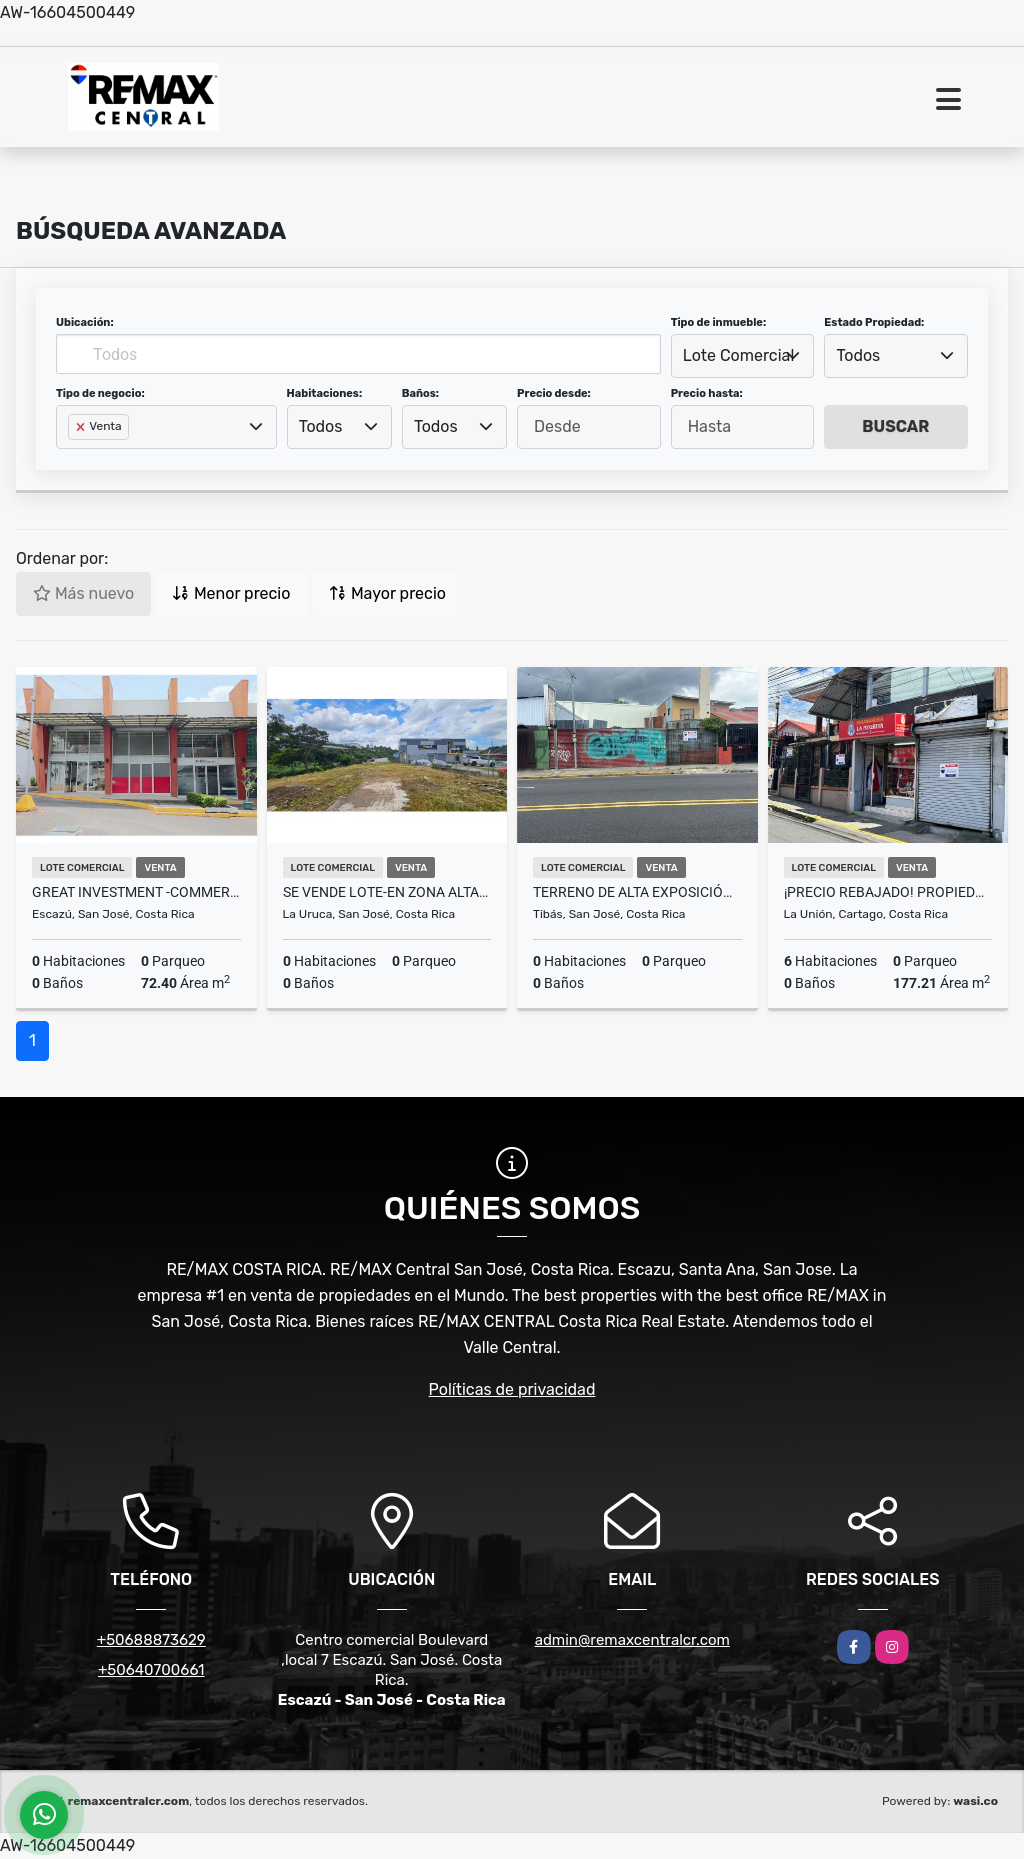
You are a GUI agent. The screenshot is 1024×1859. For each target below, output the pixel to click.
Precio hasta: (707, 393)
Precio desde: (554, 393)
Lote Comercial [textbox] (738, 355)
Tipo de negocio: (100, 393)
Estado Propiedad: (874, 322)
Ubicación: (85, 322)
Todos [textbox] (859, 355)
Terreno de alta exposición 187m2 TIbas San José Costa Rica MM (637, 892)
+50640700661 (151, 1670)
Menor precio (231, 593)
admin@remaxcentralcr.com (632, 1640)
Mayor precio (387, 593)
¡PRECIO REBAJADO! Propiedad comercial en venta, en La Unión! (888, 892)
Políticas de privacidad (512, 1389)
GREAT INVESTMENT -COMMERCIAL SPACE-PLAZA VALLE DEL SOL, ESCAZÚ (136, 892)
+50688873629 (151, 1640)
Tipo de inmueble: (718, 322)
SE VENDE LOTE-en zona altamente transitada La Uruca (387, 892)
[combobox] (743, 356)
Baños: (420, 393)
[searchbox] (74, 459)
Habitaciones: (325, 393)
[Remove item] (82, 427)
